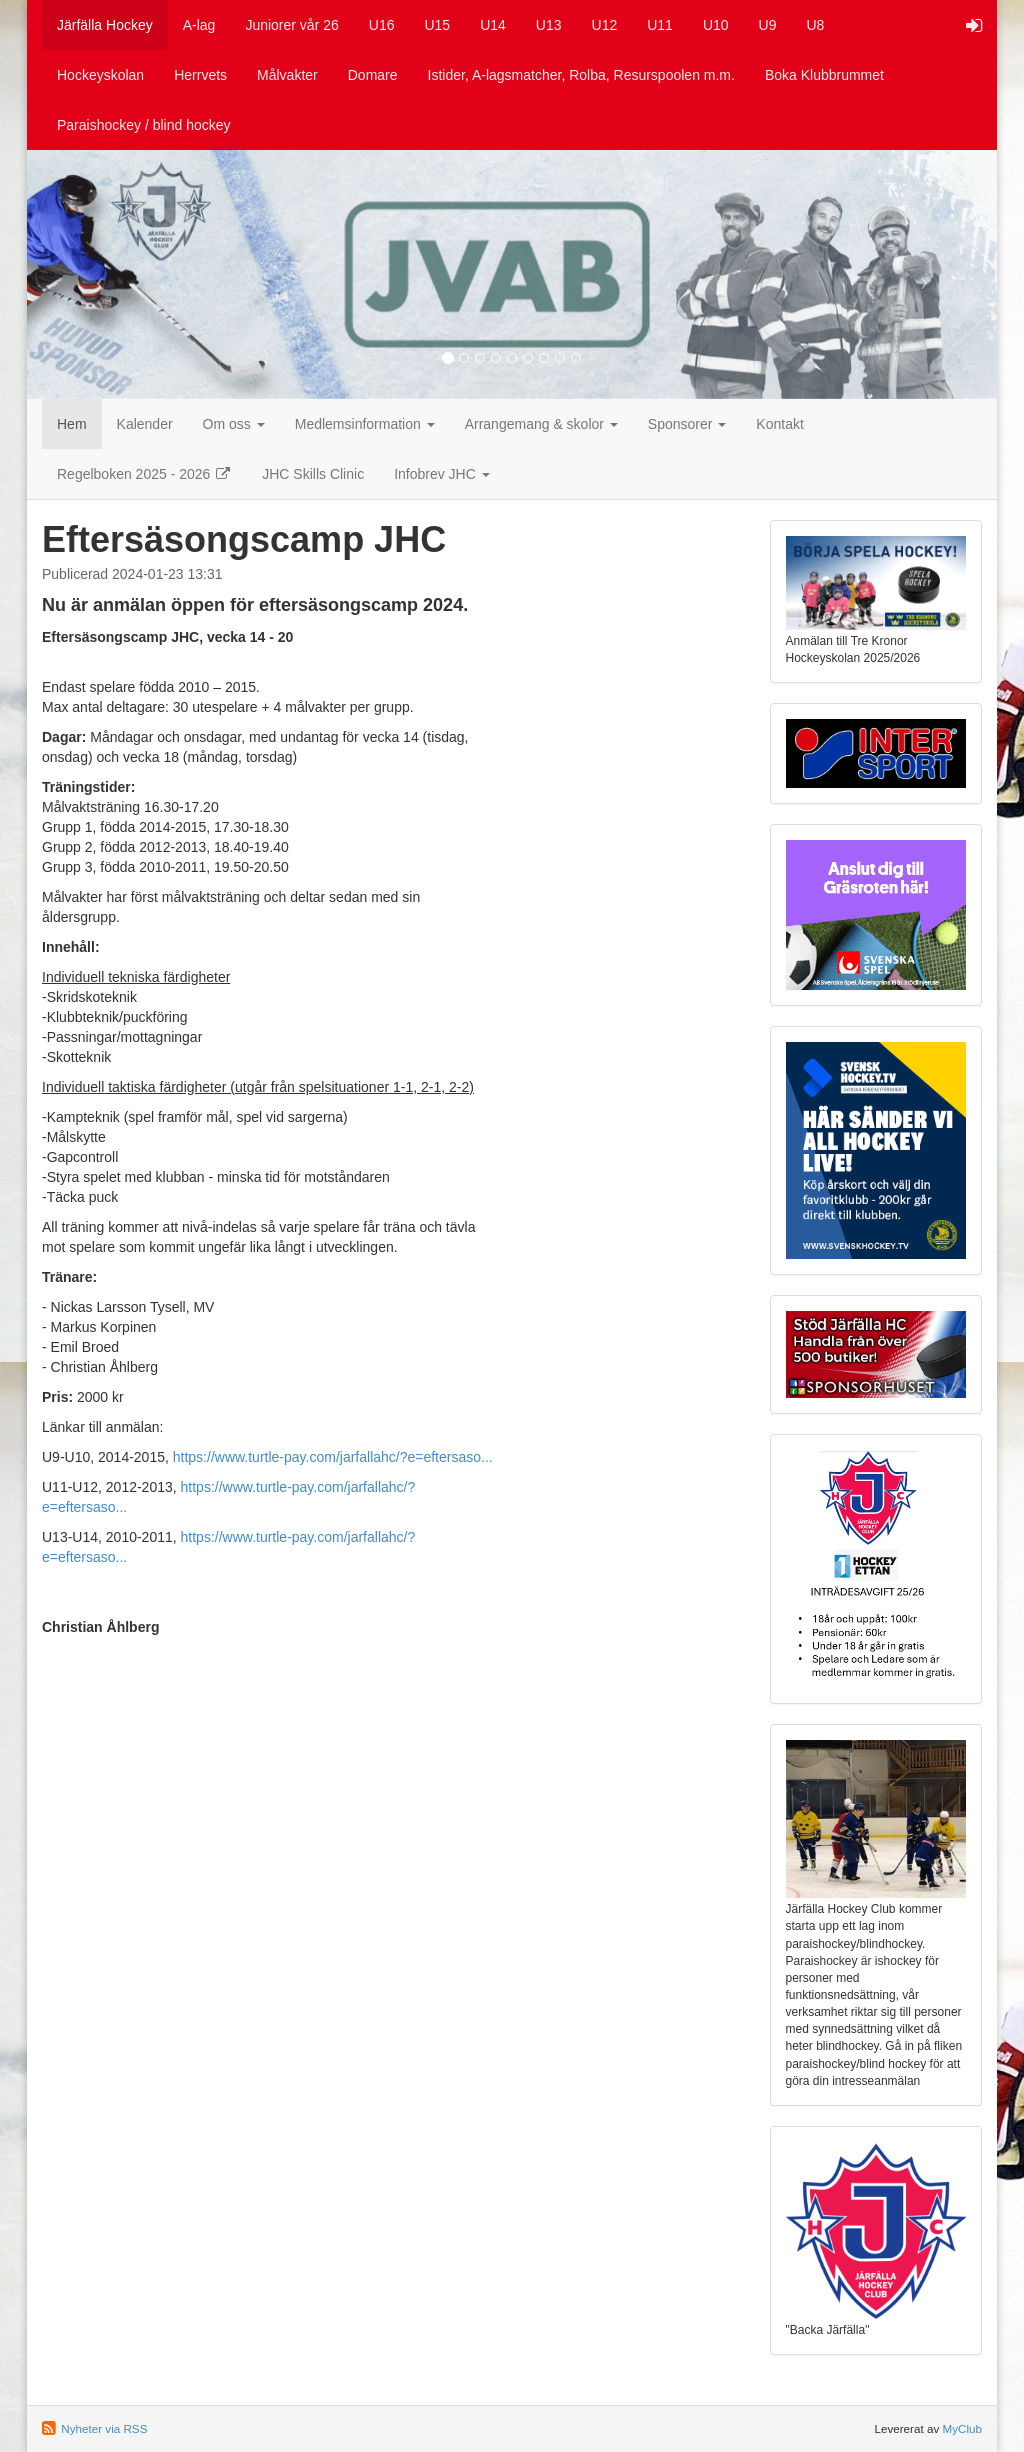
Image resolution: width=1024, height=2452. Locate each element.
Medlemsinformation (365, 424)
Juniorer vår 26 (291, 25)
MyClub (962, 2428)
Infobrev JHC (442, 474)
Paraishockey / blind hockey (144, 125)
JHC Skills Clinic (313, 474)
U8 (816, 25)
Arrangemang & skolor (541, 424)
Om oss (234, 424)
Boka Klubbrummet (824, 75)
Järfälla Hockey (105, 25)
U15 (437, 25)
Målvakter (287, 75)
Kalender (145, 424)
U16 (382, 25)
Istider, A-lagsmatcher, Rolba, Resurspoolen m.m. (581, 75)
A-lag (199, 25)
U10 (716, 25)
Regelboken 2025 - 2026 (144, 474)
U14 (493, 25)
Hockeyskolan (100, 75)
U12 (605, 25)
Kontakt (779, 424)
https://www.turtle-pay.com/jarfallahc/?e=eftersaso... (333, 1457)
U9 (768, 25)
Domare (373, 75)
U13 (549, 25)
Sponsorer (687, 424)
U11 (660, 25)
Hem (72, 424)
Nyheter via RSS (104, 2428)
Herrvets (200, 75)
